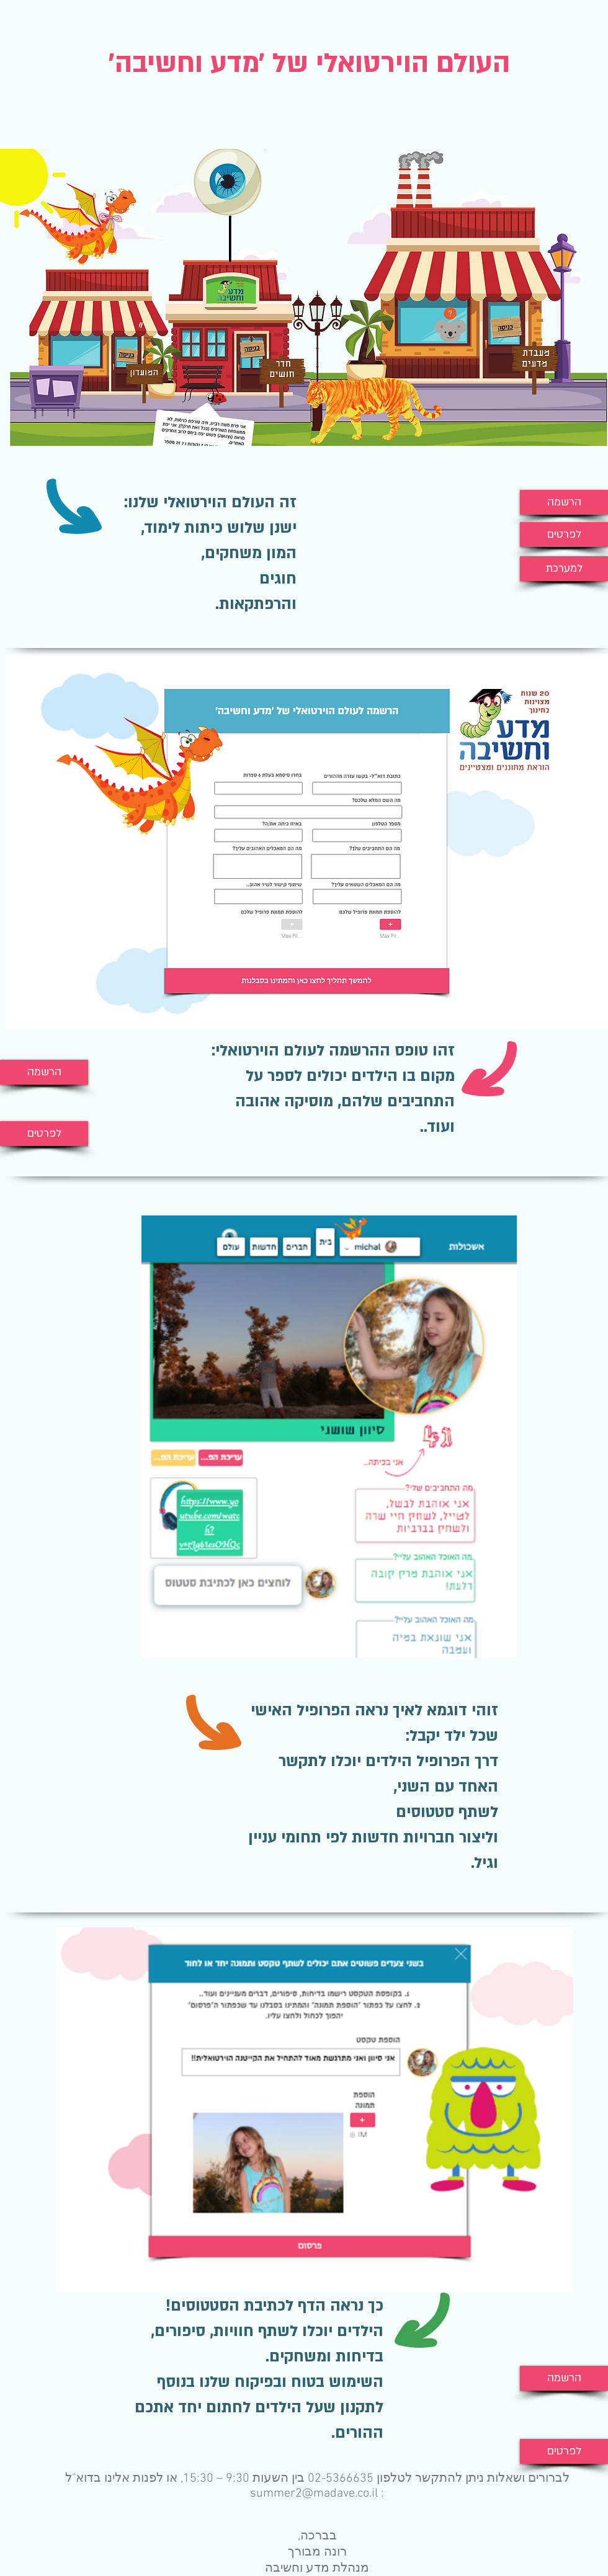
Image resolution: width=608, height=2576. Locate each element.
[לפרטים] (564, 534)
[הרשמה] (564, 502)
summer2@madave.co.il (314, 2493)
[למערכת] (564, 568)
